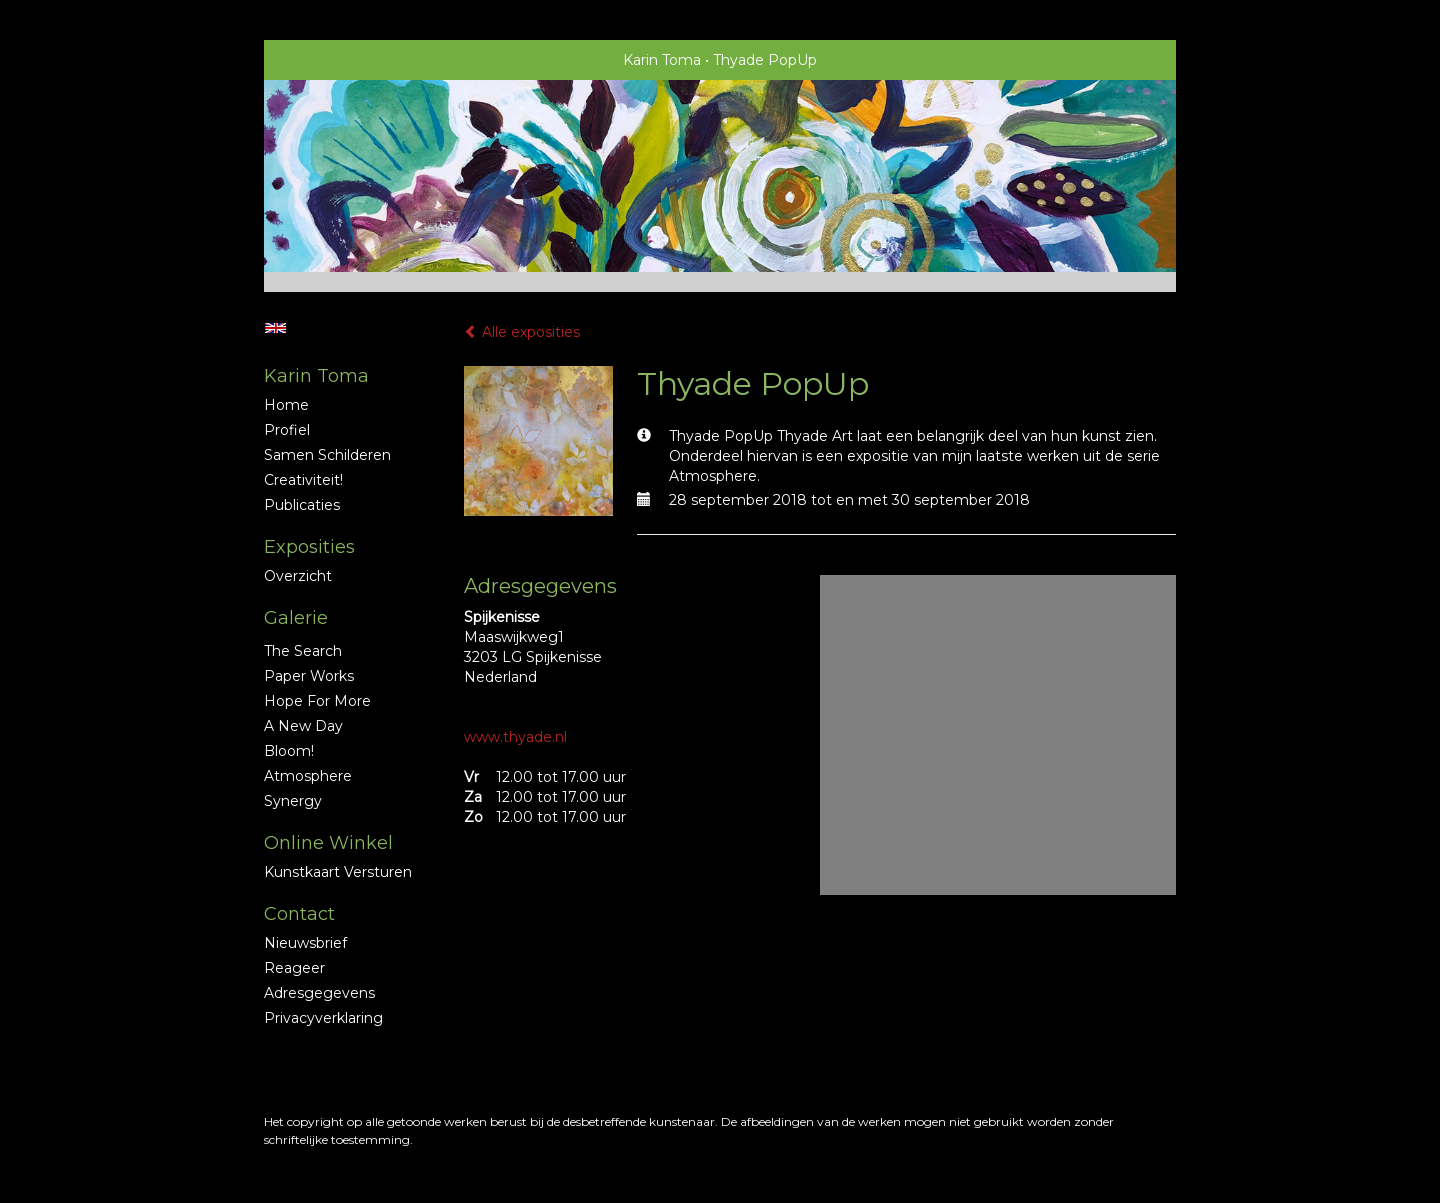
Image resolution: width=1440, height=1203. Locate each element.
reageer (294, 968)
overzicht (298, 576)
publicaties (302, 505)
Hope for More (317, 701)
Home (286, 405)
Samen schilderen (327, 455)
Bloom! (289, 751)
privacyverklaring (323, 1018)
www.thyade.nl (515, 737)
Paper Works (309, 676)
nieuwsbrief (305, 943)
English (275, 328)
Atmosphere (308, 776)
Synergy (293, 801)
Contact (299, 914)
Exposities (309, 547)
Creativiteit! (303, 480)
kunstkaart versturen (338, 872)
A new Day (303, 726)
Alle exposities (522, 332)
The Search (303, 651)
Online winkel (328, 843)
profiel (287, 430)
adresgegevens (319, 993)
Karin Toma (662, 60)
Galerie (296, 618)
